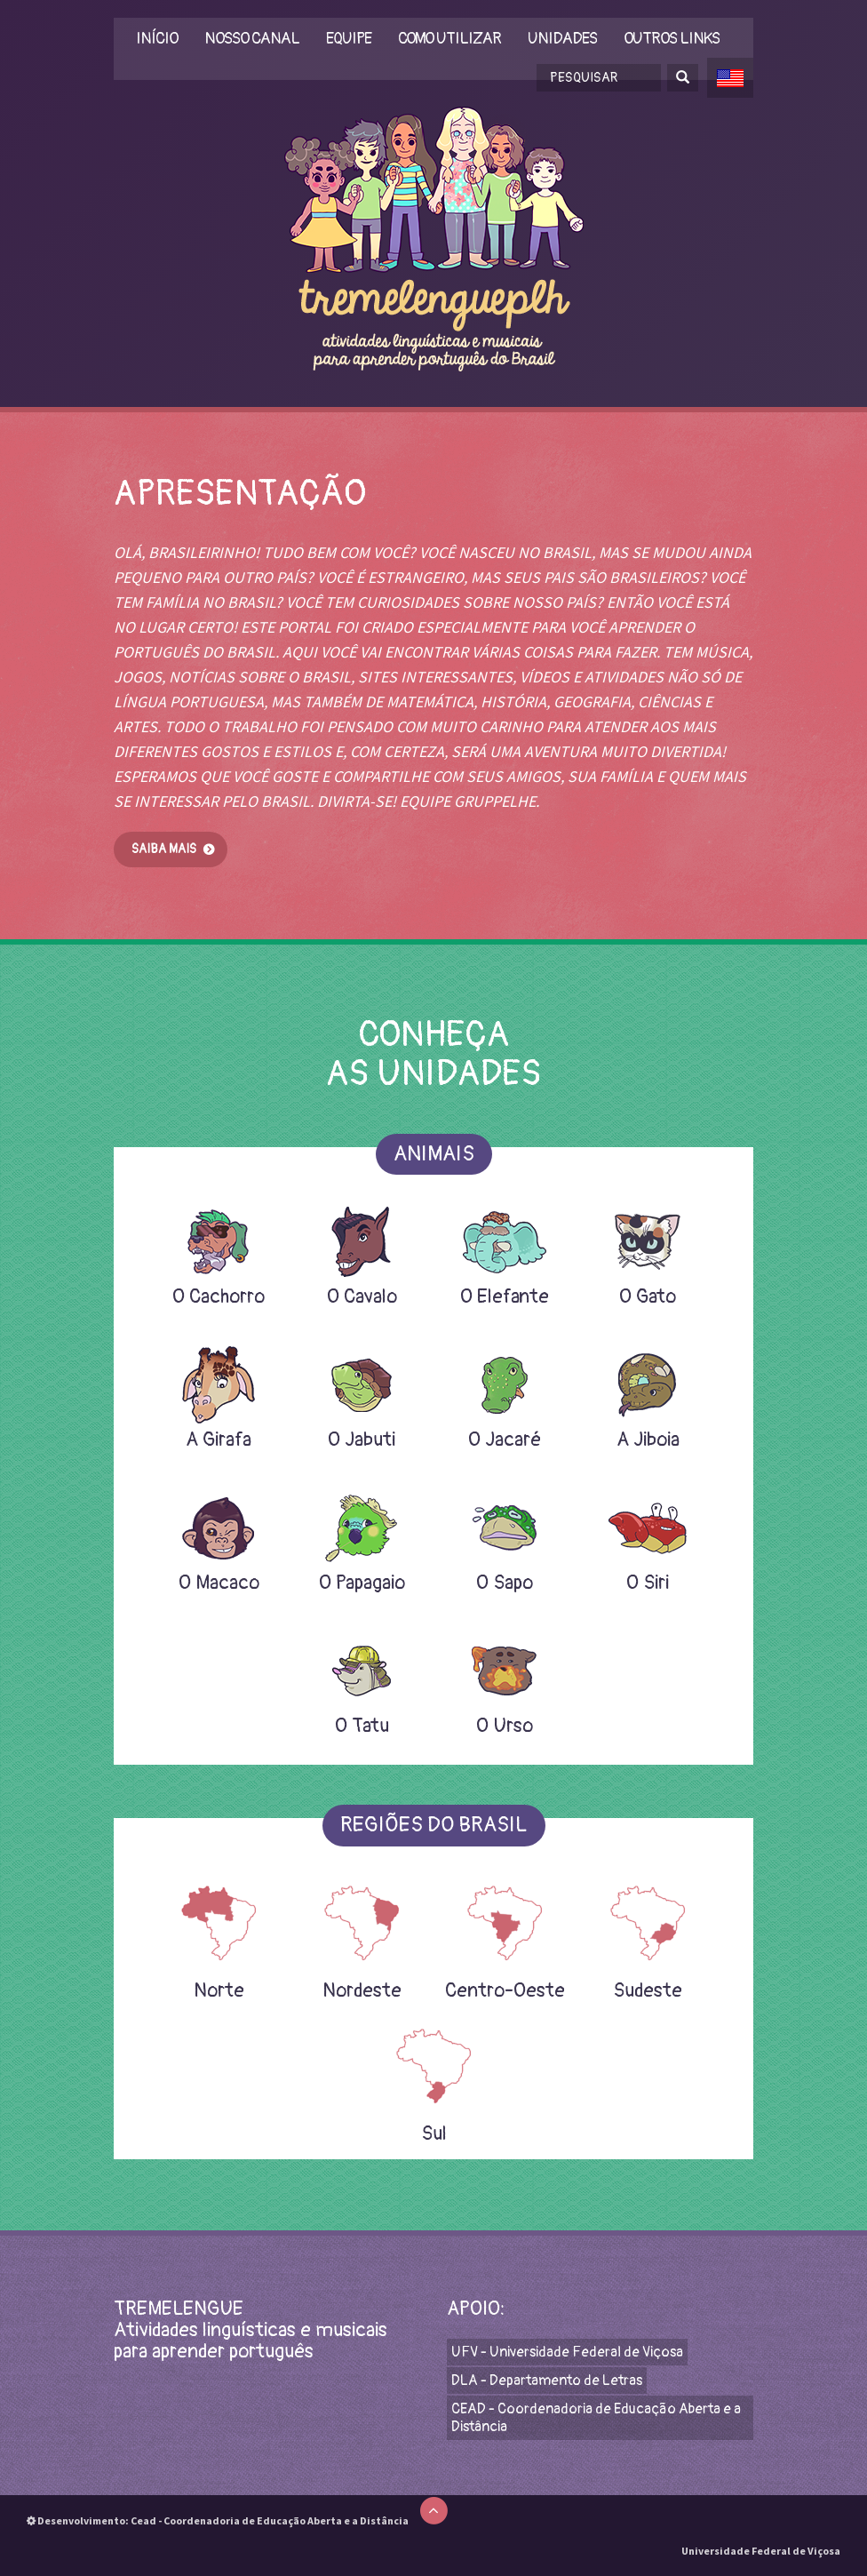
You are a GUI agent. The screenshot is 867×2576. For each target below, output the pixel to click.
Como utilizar (449, 39)
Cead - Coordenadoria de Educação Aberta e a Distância (270, 2520)
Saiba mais (163, 849)
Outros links (672, 39)
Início (157, 39)
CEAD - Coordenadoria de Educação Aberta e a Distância (596, 2418)
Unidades (562, 39)
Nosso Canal (251, 39)
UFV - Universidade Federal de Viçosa (567, 2352)
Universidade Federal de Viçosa (760, 2550)
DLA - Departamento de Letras (546, 2380)
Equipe (348, 39)
